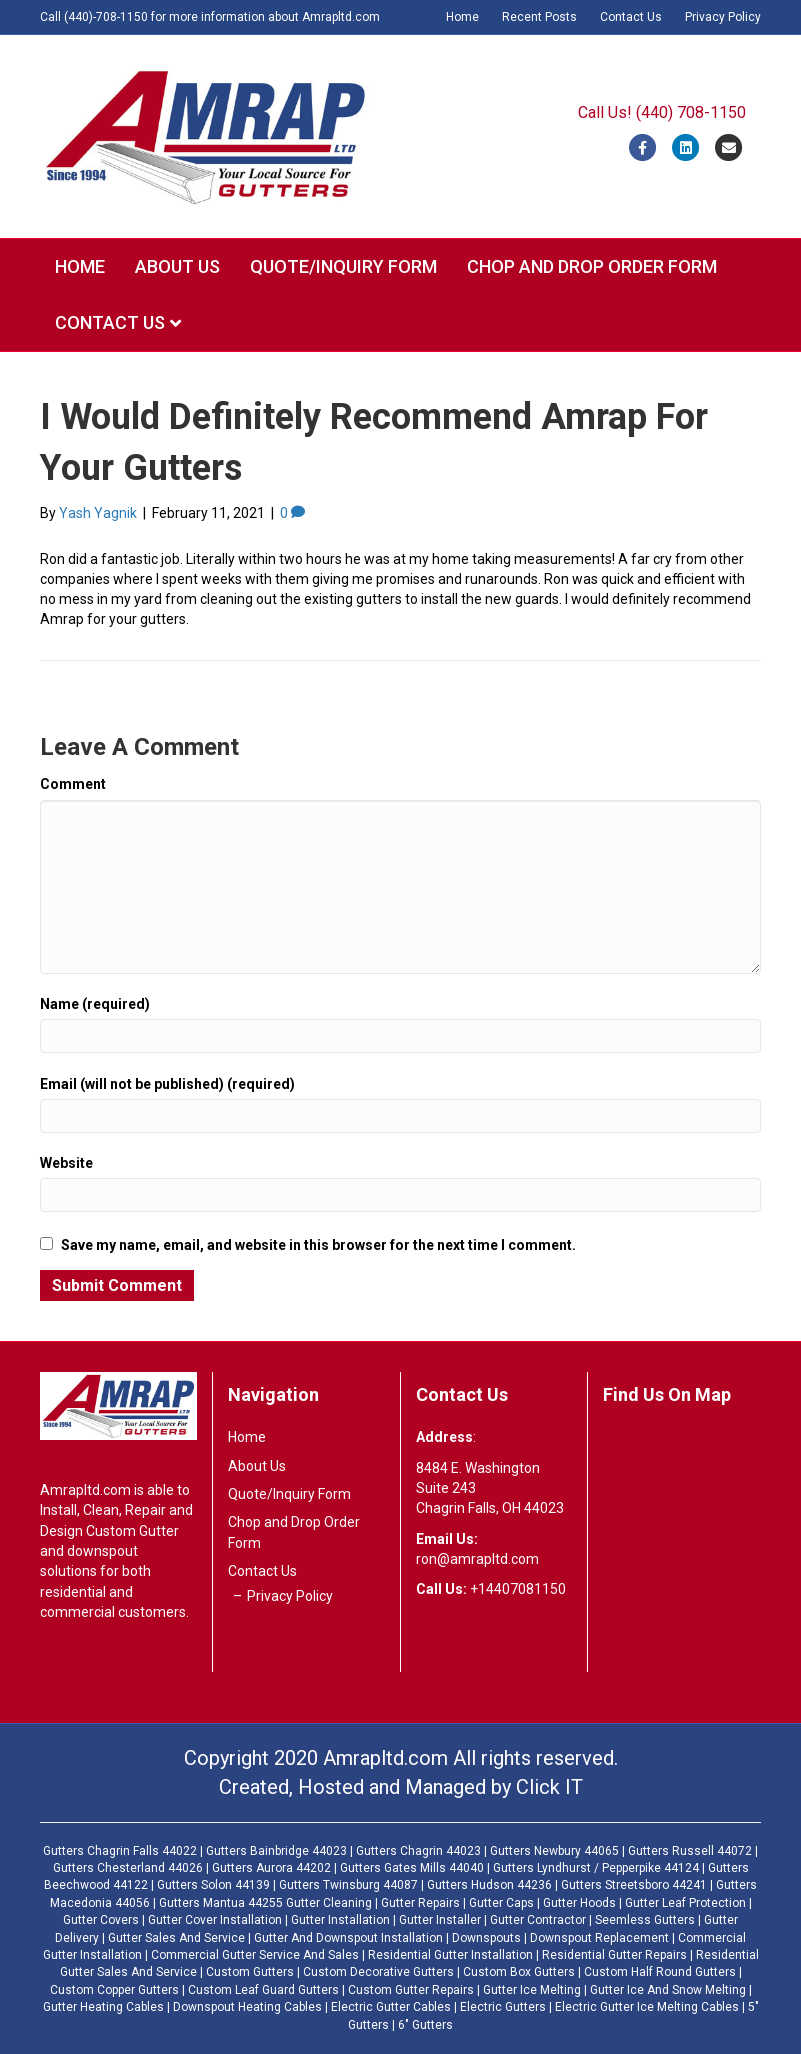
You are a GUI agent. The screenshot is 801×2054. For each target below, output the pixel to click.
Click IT (549, 1787)
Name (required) (95, 1004)
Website (66, 1163)
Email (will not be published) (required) (167, 1084)
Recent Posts (539, 17)
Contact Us (631, 17)
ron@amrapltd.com (477, 1559)
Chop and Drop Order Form (592, 266)
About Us (177, 266)
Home (462, 17)
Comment (73, 784)
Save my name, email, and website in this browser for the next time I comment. (318, 1245)
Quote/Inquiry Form (343, 266)
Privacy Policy (723, 17)
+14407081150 (518, 1589)
